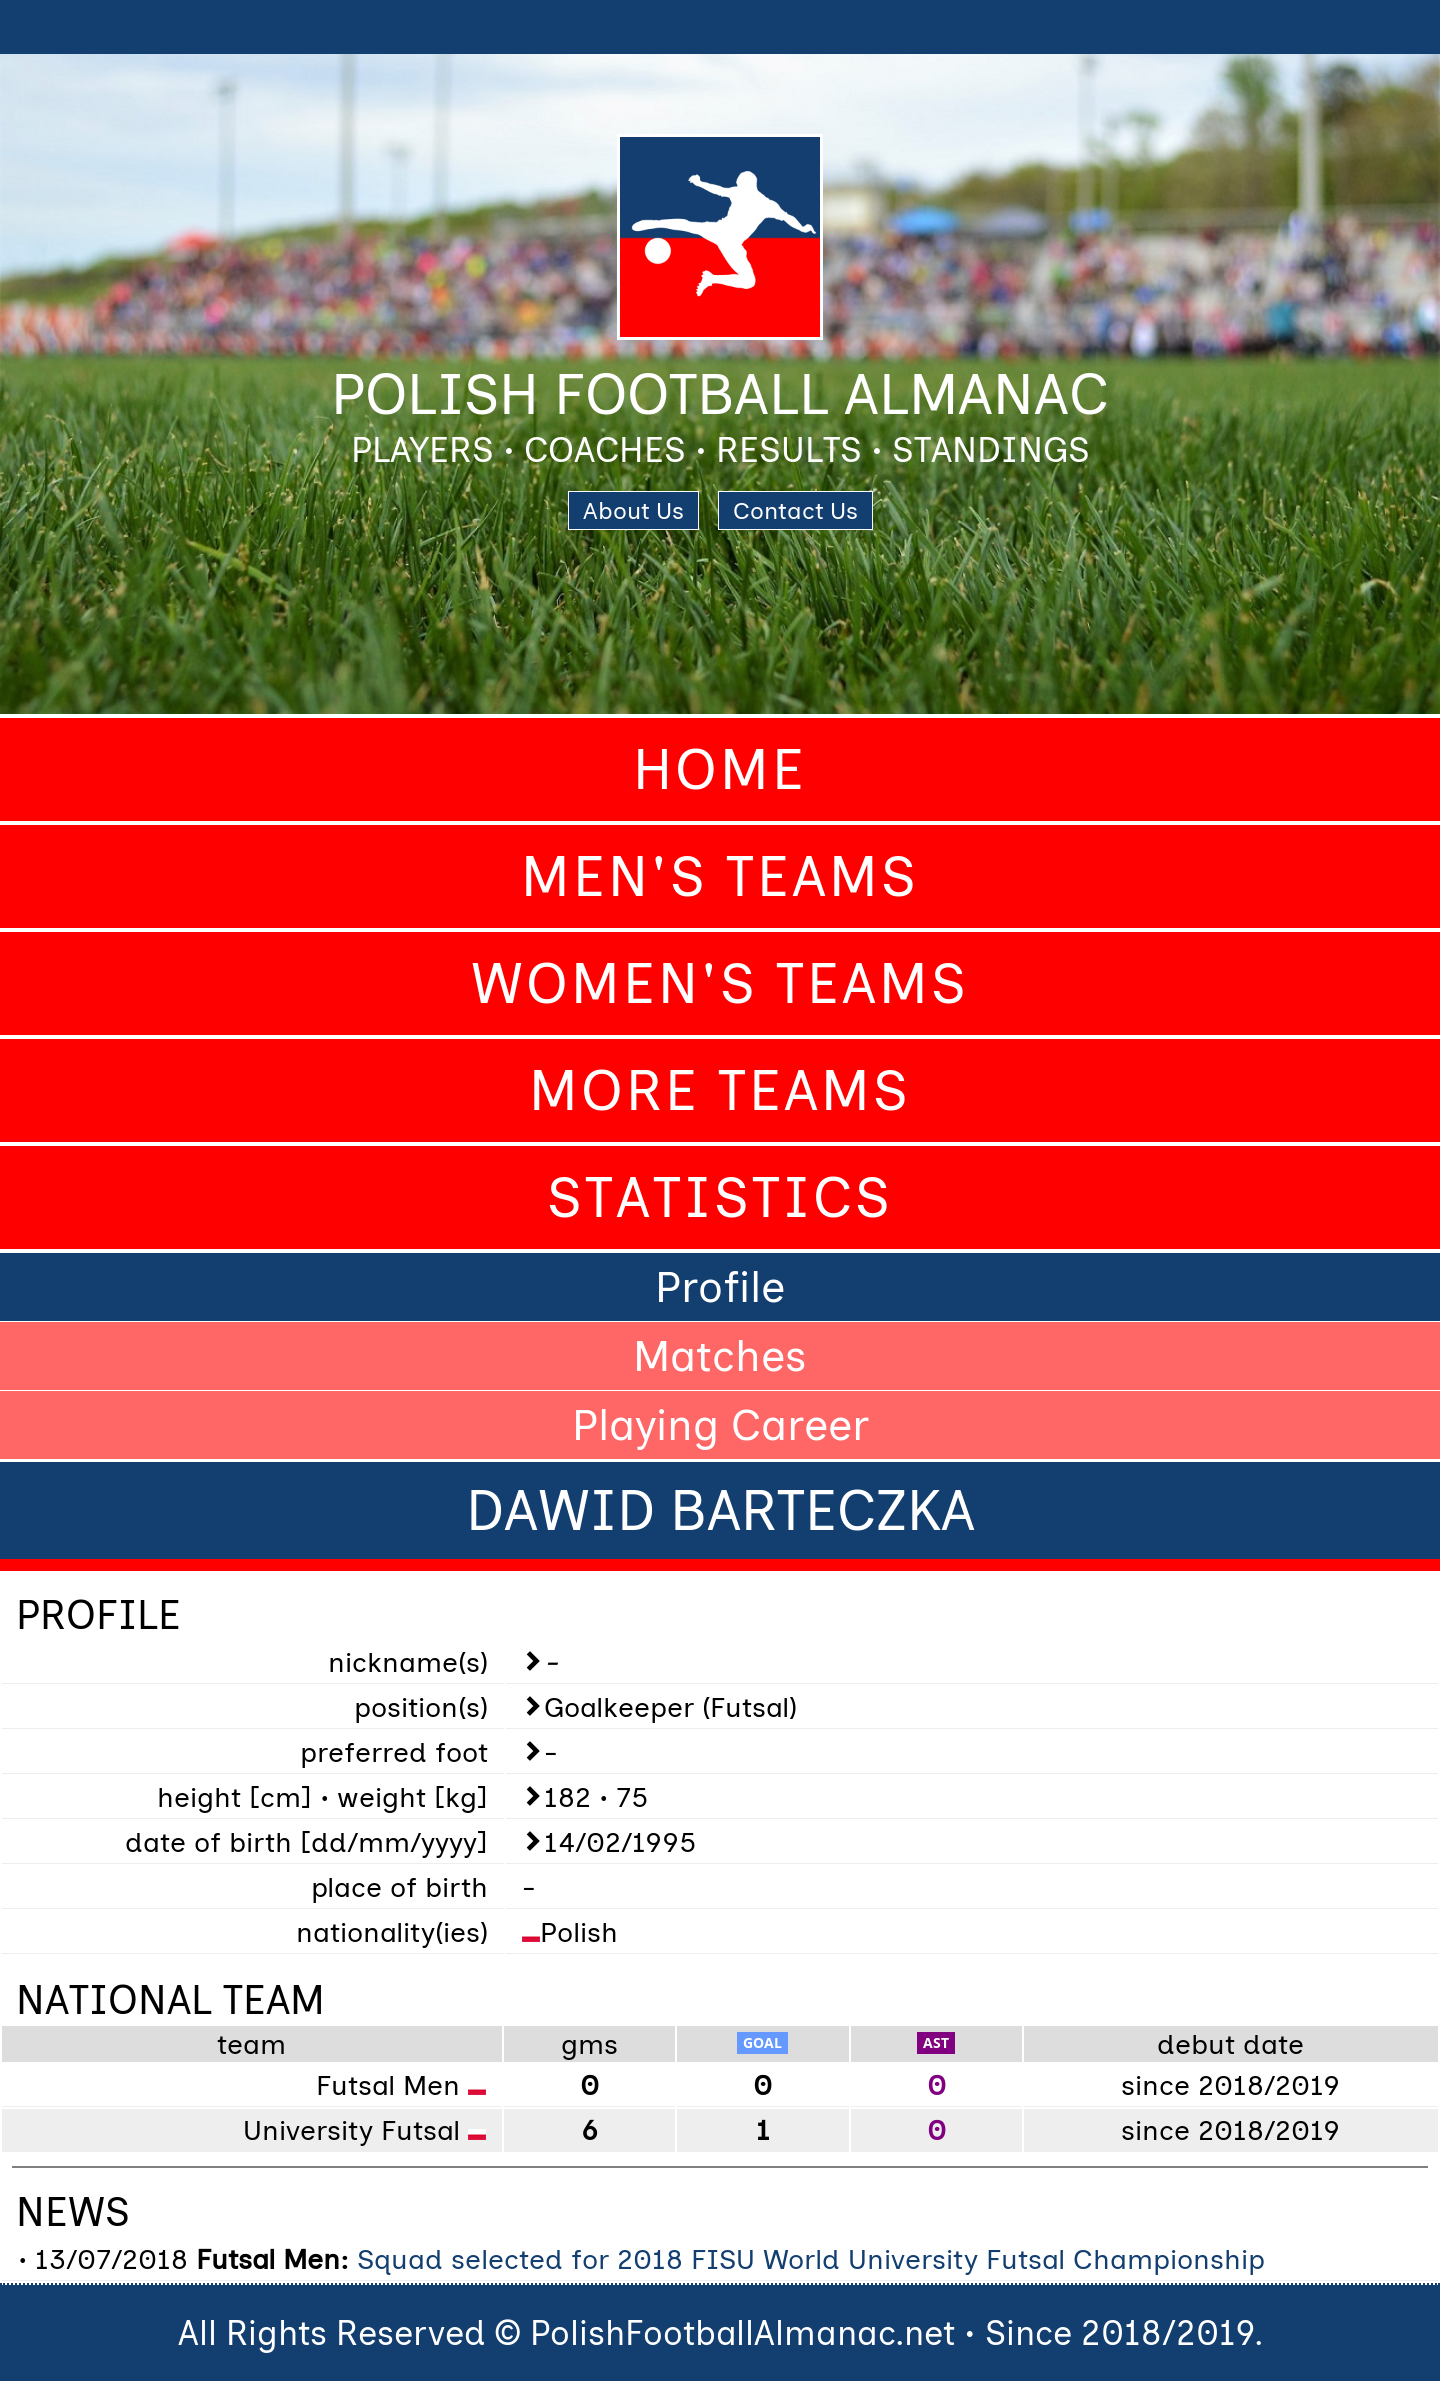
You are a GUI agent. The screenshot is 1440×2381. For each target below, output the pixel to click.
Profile (720, 1287)
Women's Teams (720, 983)
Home (720, 769)
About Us (633, 510)
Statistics (720, 1197)
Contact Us (795, 510)
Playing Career (720, 1425)
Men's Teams (720, 876)
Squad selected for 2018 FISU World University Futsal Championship (811, 2259)
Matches (720, 1356)
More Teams (720, 1090)
